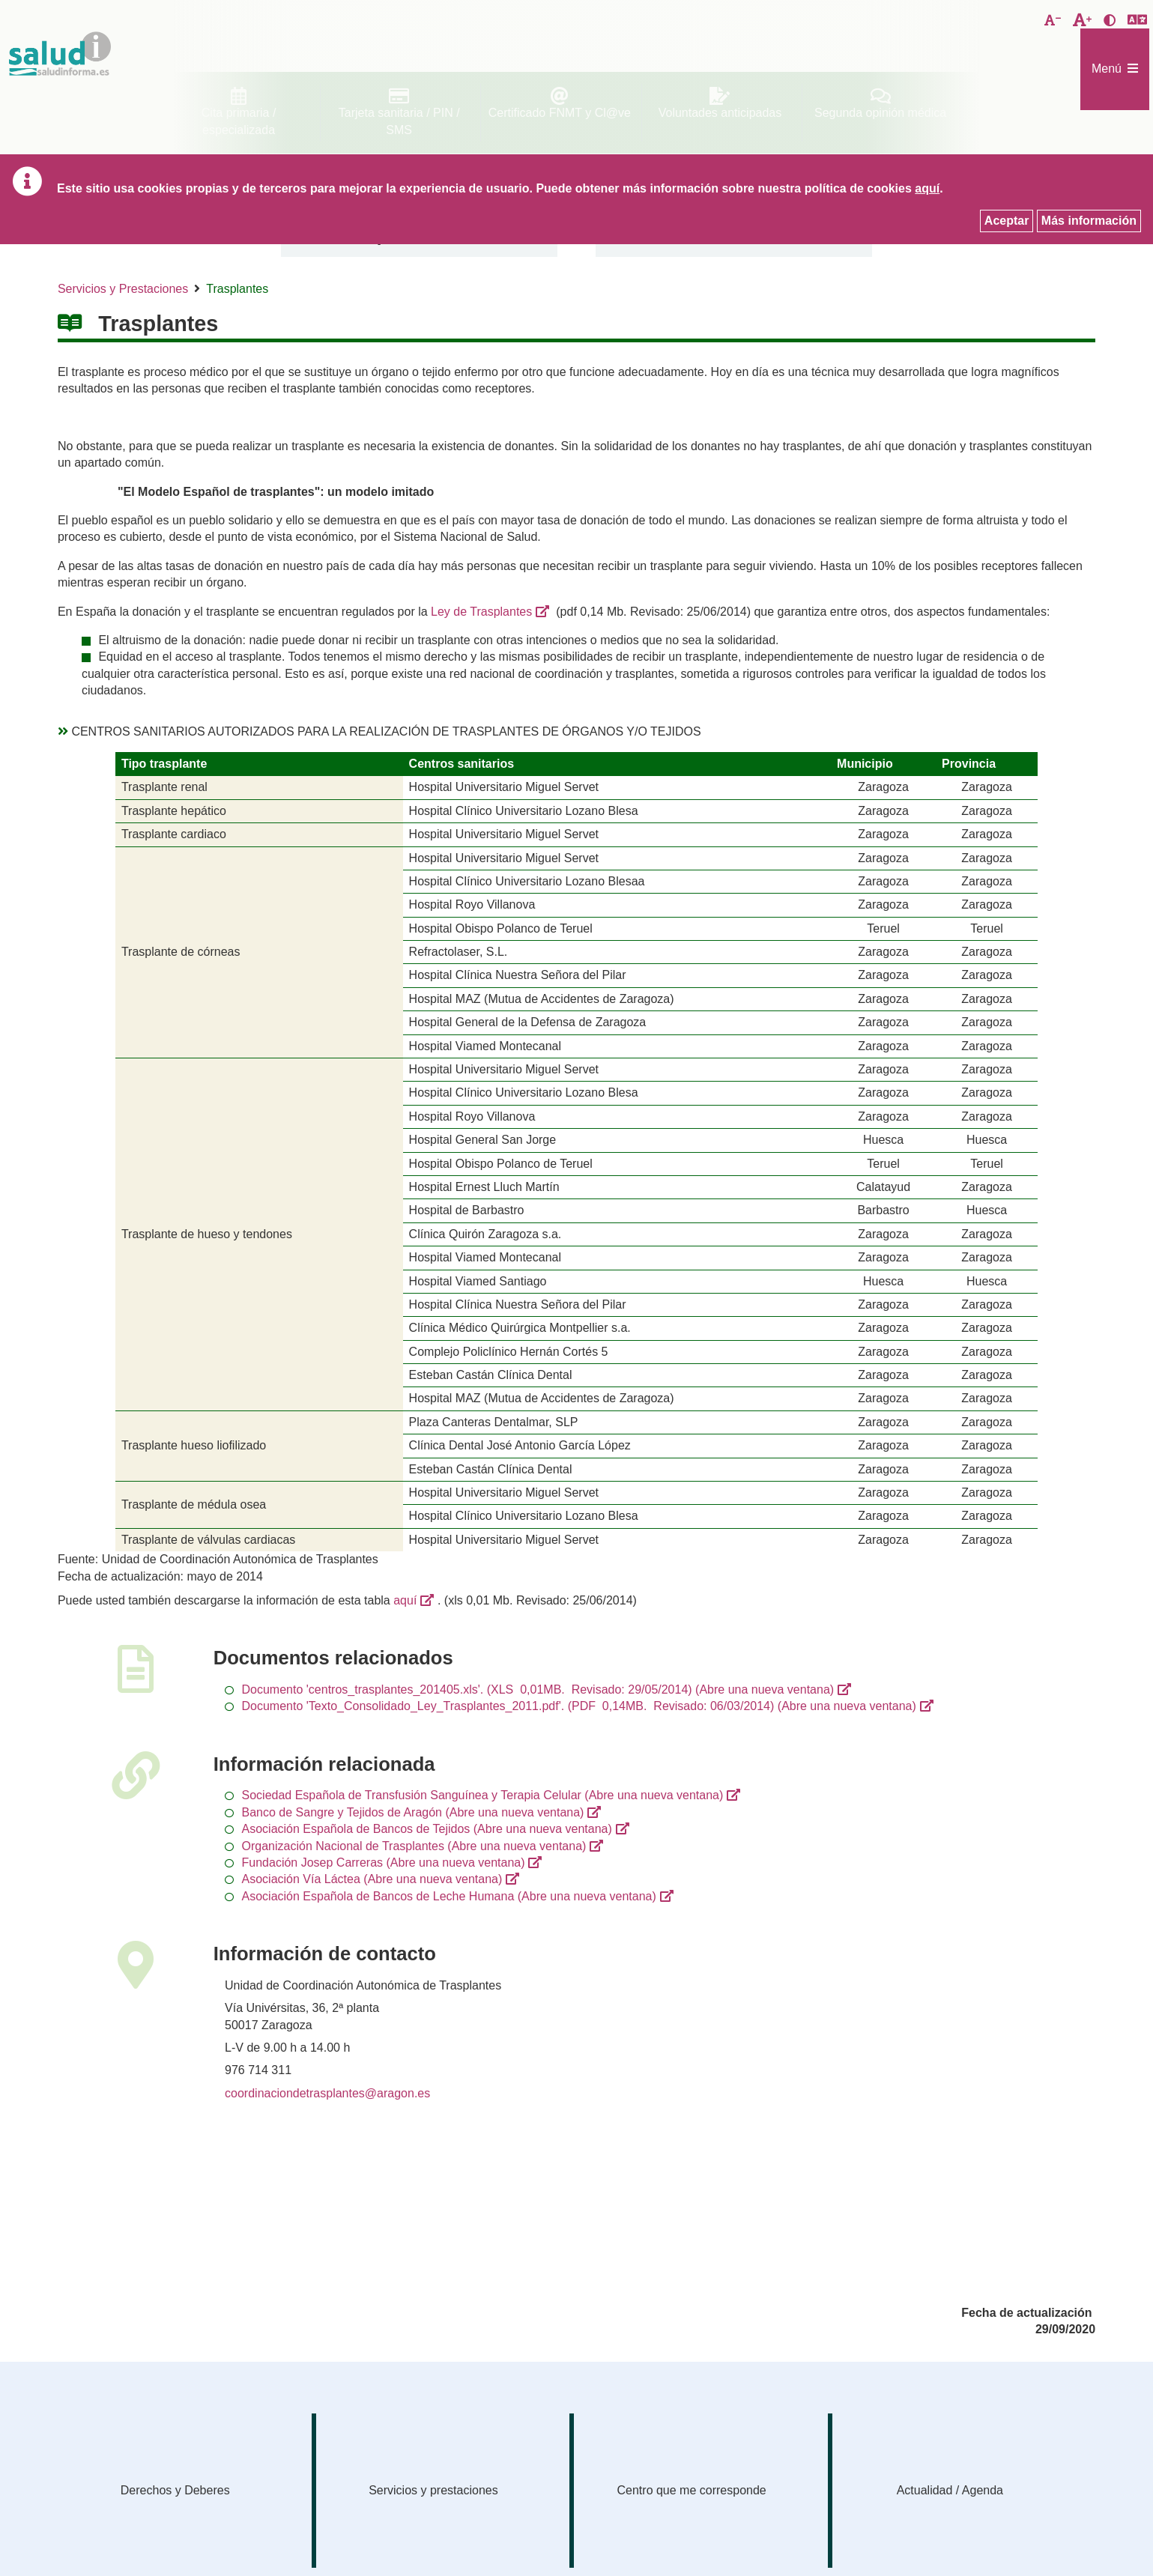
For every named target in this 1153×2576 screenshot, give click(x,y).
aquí (405, 1600)
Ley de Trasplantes (481, 611)
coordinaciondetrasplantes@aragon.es (327, 2093)
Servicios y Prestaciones (123, 288)
